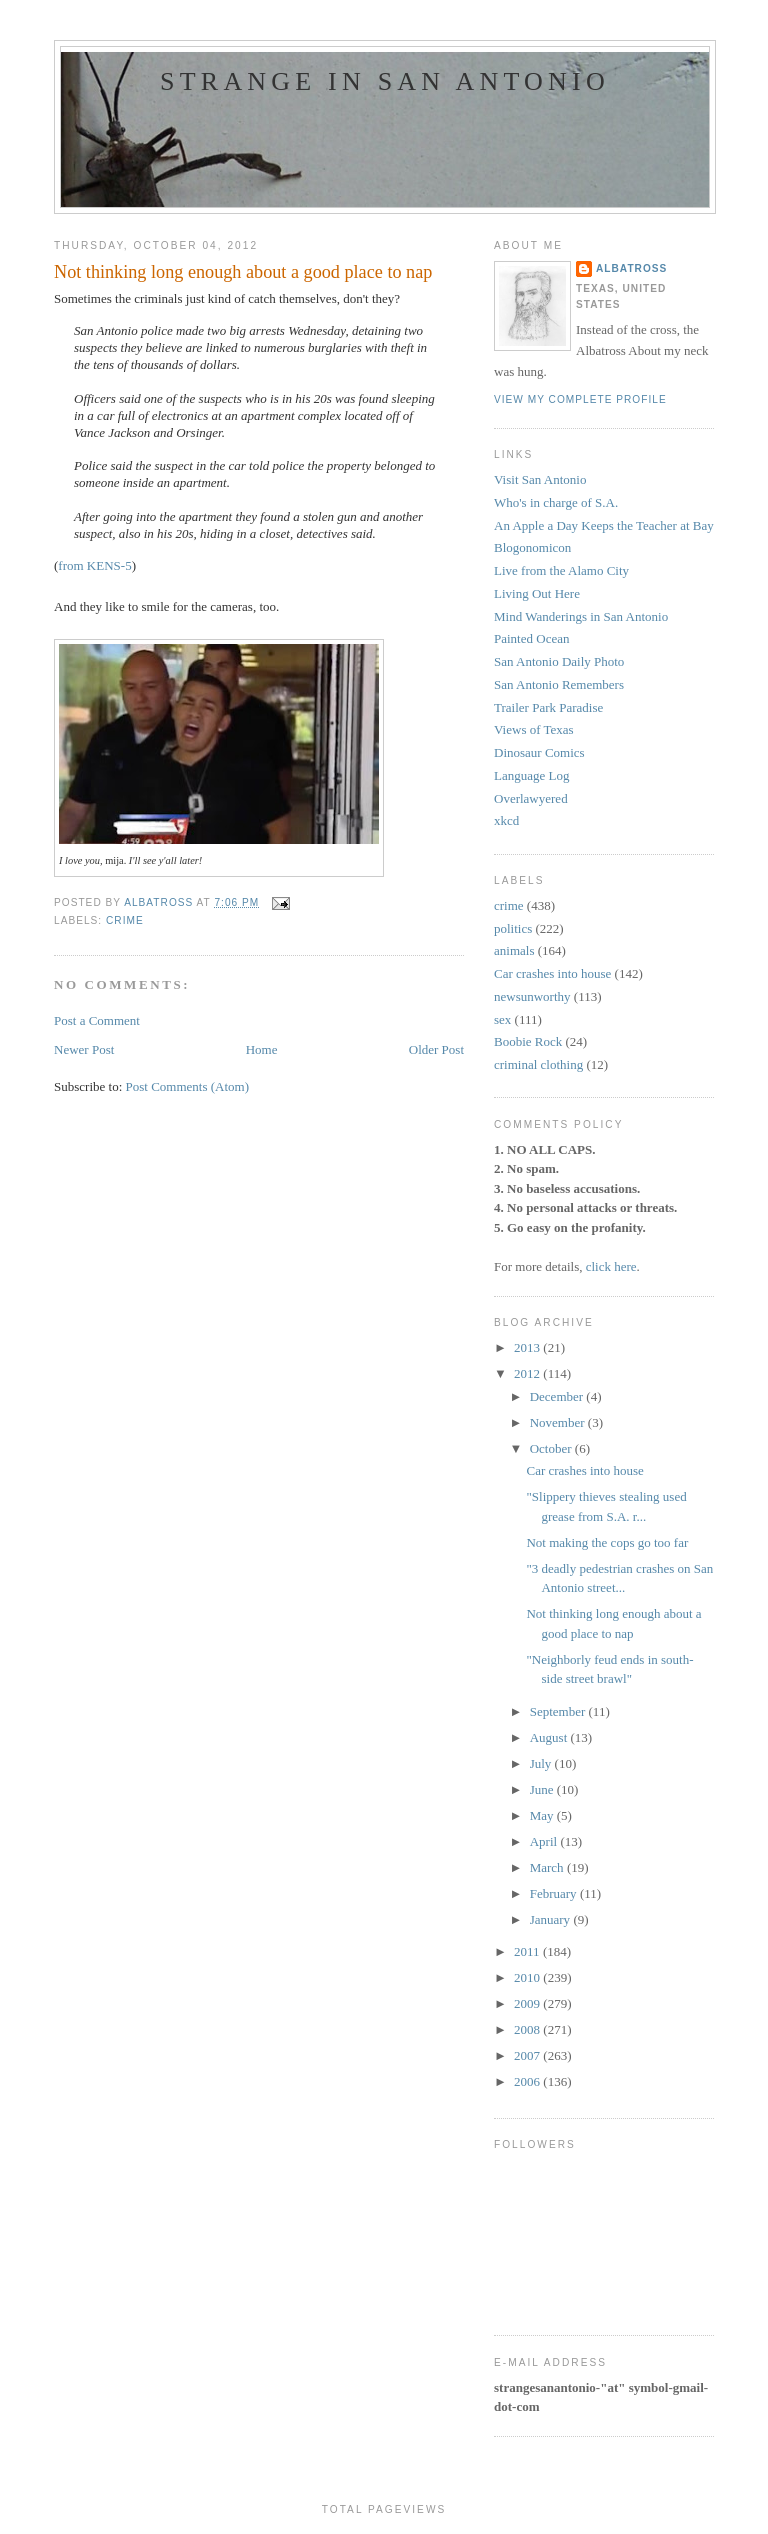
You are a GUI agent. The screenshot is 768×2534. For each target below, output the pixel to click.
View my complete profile (580, 399)
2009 (528, 2003)
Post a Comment (97, 1020)
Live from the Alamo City (561, 570)
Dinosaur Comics (539, 752)
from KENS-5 (94, 565)
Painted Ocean (531, 638)
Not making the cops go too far (607, 1542)
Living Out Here (537, 593)
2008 (528, 2029)
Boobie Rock (528, 1041)
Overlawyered (531, 798)
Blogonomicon (532, 547)
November (559, 1422)
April (545, 1841)
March (548, 1867)
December (558, 1396)
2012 (528, 1373)
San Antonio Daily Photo (559, 661)
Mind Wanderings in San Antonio (581, 616)
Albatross (631, 268)
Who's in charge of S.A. (556, 502)
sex (502, 1019)
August (550, 1737)
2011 (528, 1951)
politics (513, 928)
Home (262, 1049)
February (555, 1893)
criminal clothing (538, 1064)
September (559, 1711)
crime (125, 920)
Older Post (436, 1049)
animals (514, 950)
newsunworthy (532, 996)
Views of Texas (534, 729)
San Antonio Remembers (559, 684)
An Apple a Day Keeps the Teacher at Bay (604, 525)
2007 (528, 2055)
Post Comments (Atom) (188, 1086)
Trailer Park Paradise (548, 707)
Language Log (531, 775)
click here (611, 1266)
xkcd (506, 820)
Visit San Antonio (540, 479)
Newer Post (84, 1049)
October (552, 1448)
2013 (528, 1347)
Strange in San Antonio (385, 81)
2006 (528, 2081)
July (542, 1763)
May (543, 1815)
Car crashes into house (552, 973)
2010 (528, 1977)
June (543, 1789)
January (552, 1919)
